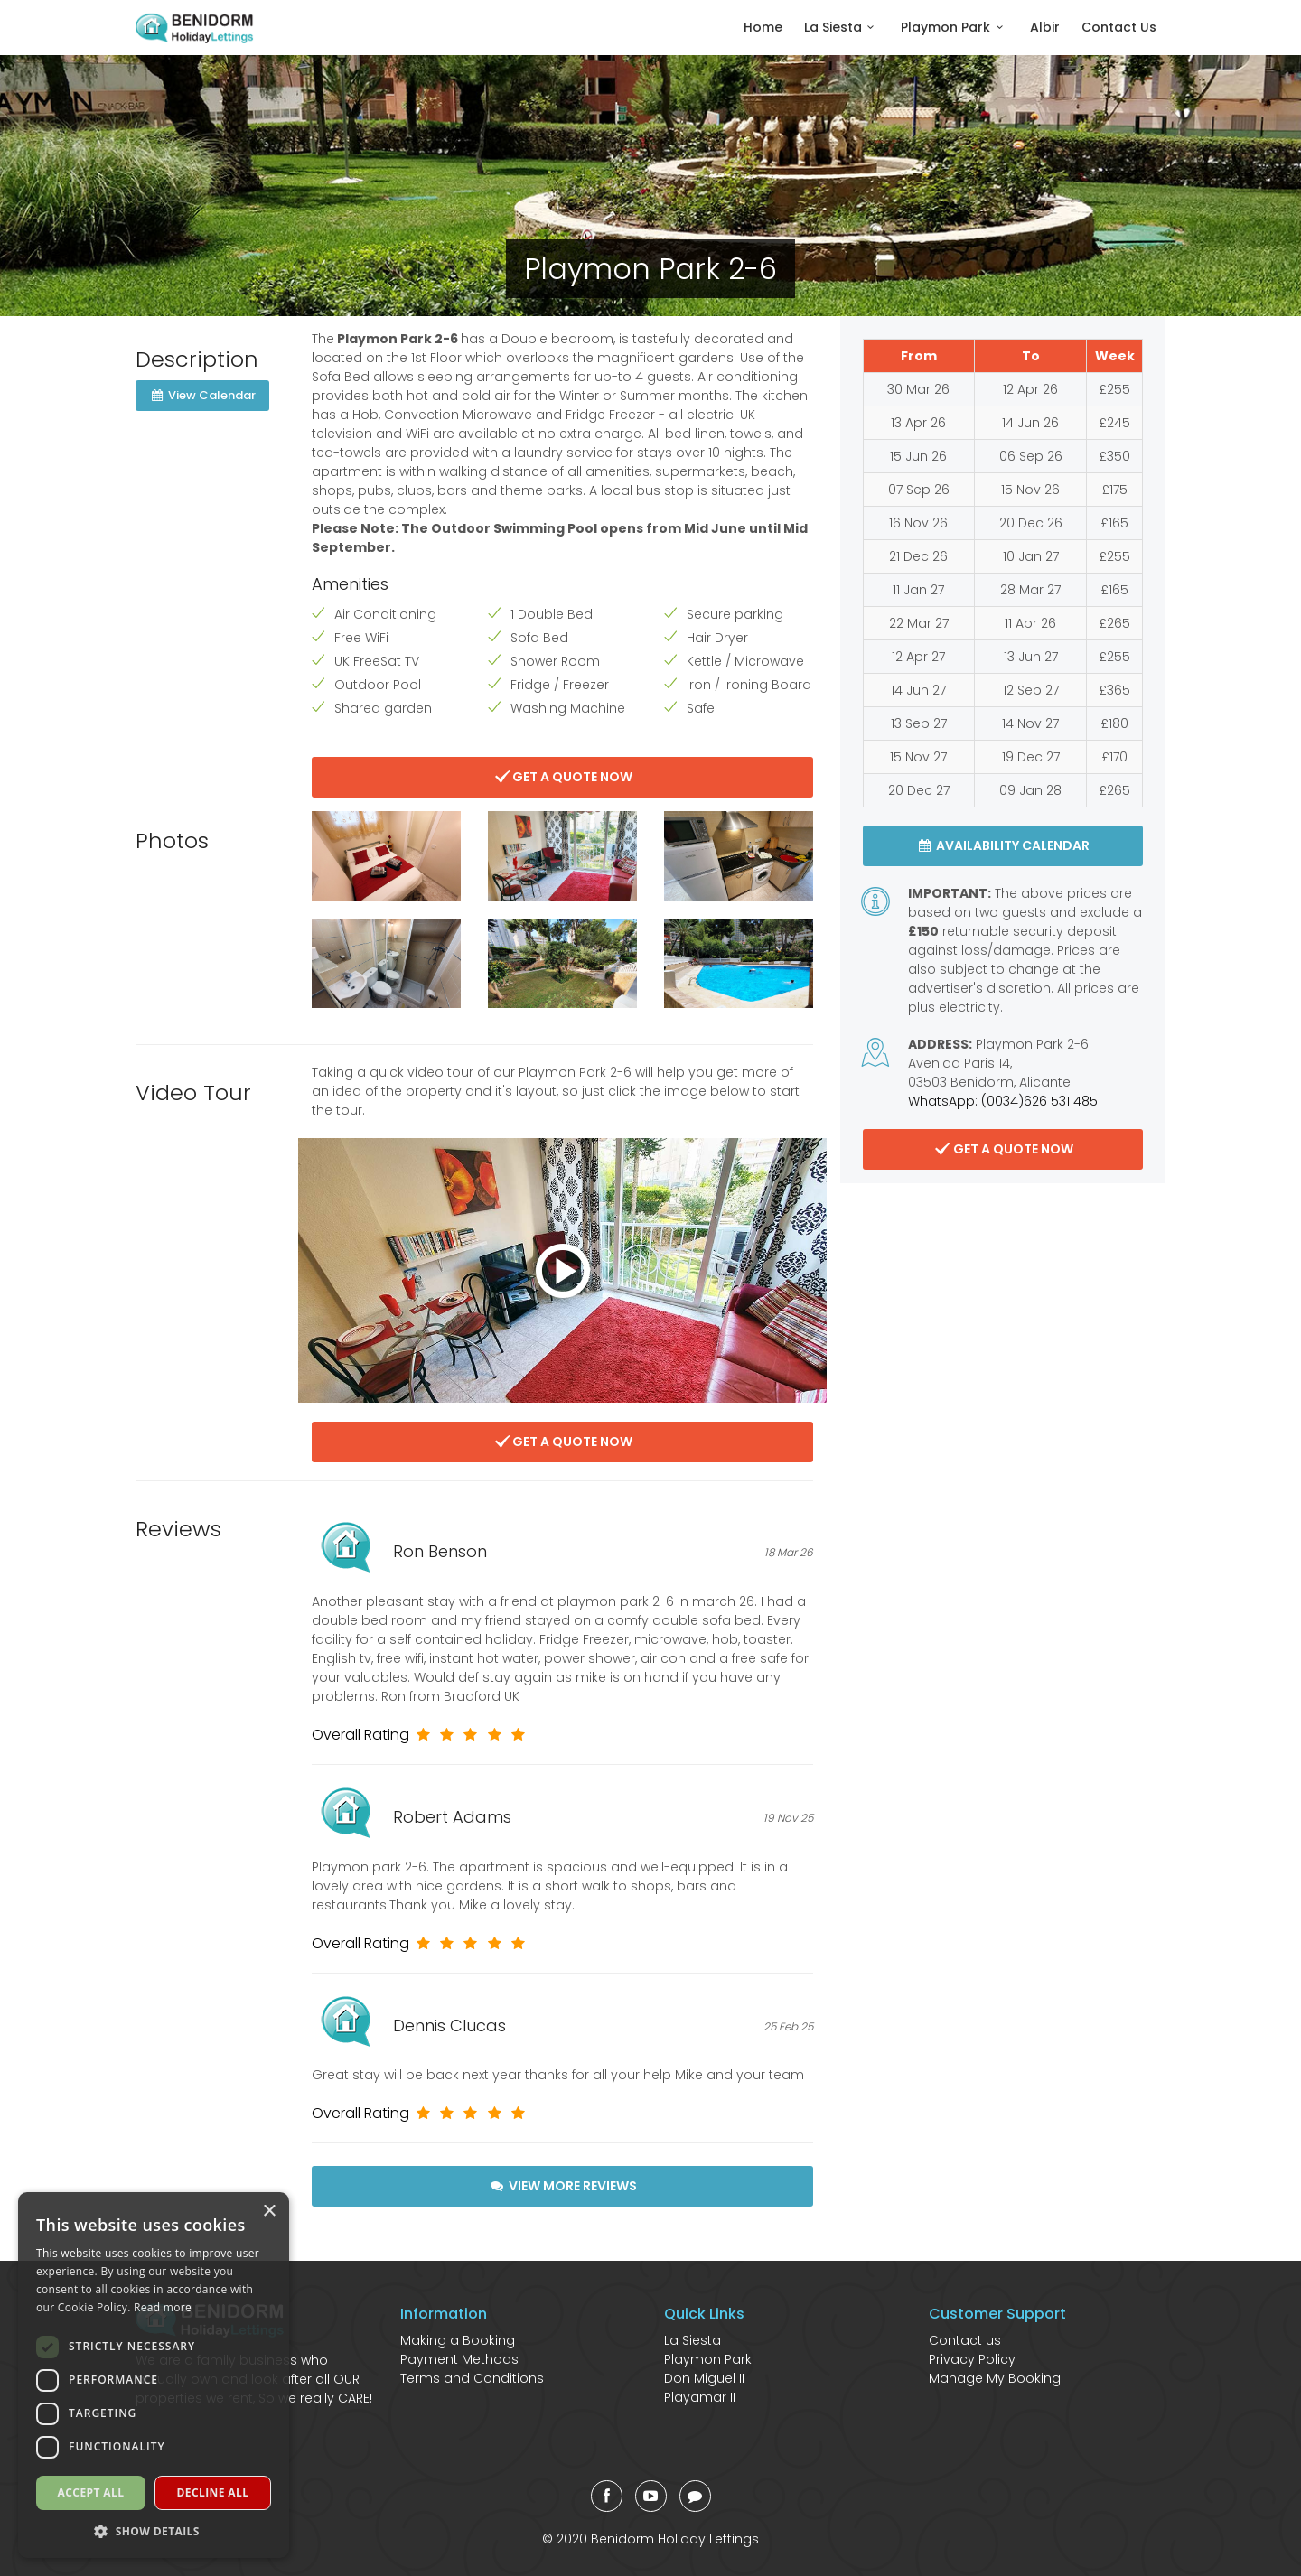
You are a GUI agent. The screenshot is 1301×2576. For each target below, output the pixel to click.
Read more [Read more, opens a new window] (163, 2307)
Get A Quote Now (562, 777)
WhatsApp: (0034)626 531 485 (1003, 1101)
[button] (153, 2531)
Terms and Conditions (472, 2378)
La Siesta (842, 27)
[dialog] (153, 2375)
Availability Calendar (1003, 845)
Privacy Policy (972, 2359)
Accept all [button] (91, 2492)
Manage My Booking (995, 2378)
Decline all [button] (213, 2492)
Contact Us (1118, 27)
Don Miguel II (704, 2378)
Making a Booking (457, 2340)
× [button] (269, 2211)
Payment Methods (459, 2359)
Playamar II (699, 2397)
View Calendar (202, 395)
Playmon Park (954, 27)
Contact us (965, 2340)
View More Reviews (562, 2186)
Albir (1045, 27)
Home (763, 27)
